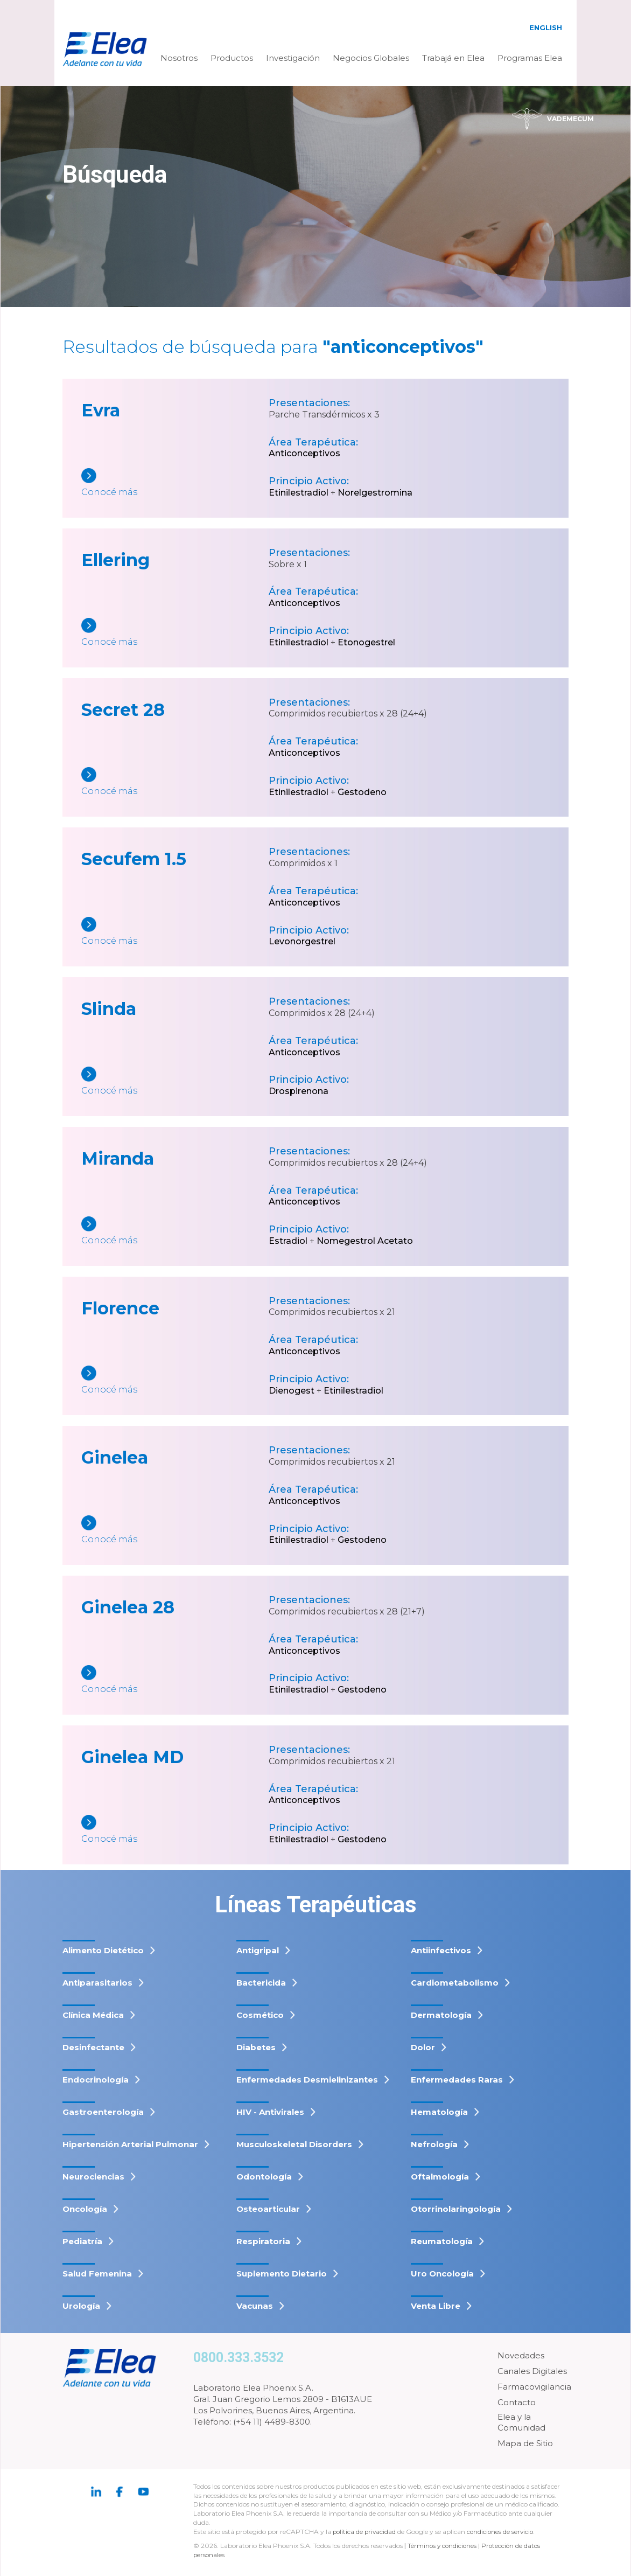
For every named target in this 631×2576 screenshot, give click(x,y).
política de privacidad (366, 2532)
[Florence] (175, 1381)
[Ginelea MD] (175, 1830)
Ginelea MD (132, 1756)
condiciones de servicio (503, 2532)
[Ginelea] (175, 1530)
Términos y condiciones (443, 2546)
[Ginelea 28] (175, 1680)
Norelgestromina (375, 493)
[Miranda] (175, 1231)
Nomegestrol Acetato (365, 1241)
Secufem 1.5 (133, 858)
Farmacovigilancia (534, 2387)
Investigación (293, 58)
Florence (120, 1308)
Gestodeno (362, 792)
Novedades (520, 2355)
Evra (100, 410)
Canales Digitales (532, 2371)
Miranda (117, 1158)
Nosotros (179, 58)
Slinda (108, 1008)
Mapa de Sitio (525, 2443)
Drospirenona (298, 1091)
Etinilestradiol (298, 493)
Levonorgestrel (302, 941)
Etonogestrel (366, 642)
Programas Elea (529, 58)
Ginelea (114, 1457)
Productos (232, 58)
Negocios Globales (371, 58)
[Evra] (175, 483)
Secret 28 (123, 709)
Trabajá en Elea (453, 58)
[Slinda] (175, 1082)
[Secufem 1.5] (175, 932)
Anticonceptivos (304, 453)
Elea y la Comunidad (521, 2422)
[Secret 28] (175, 782)
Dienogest (291, 1391)
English (545, 27)
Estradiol (288, 1241)
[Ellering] (175, 633)
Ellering (115, 559)
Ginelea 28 (127, 1607)
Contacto (516, 2402)
